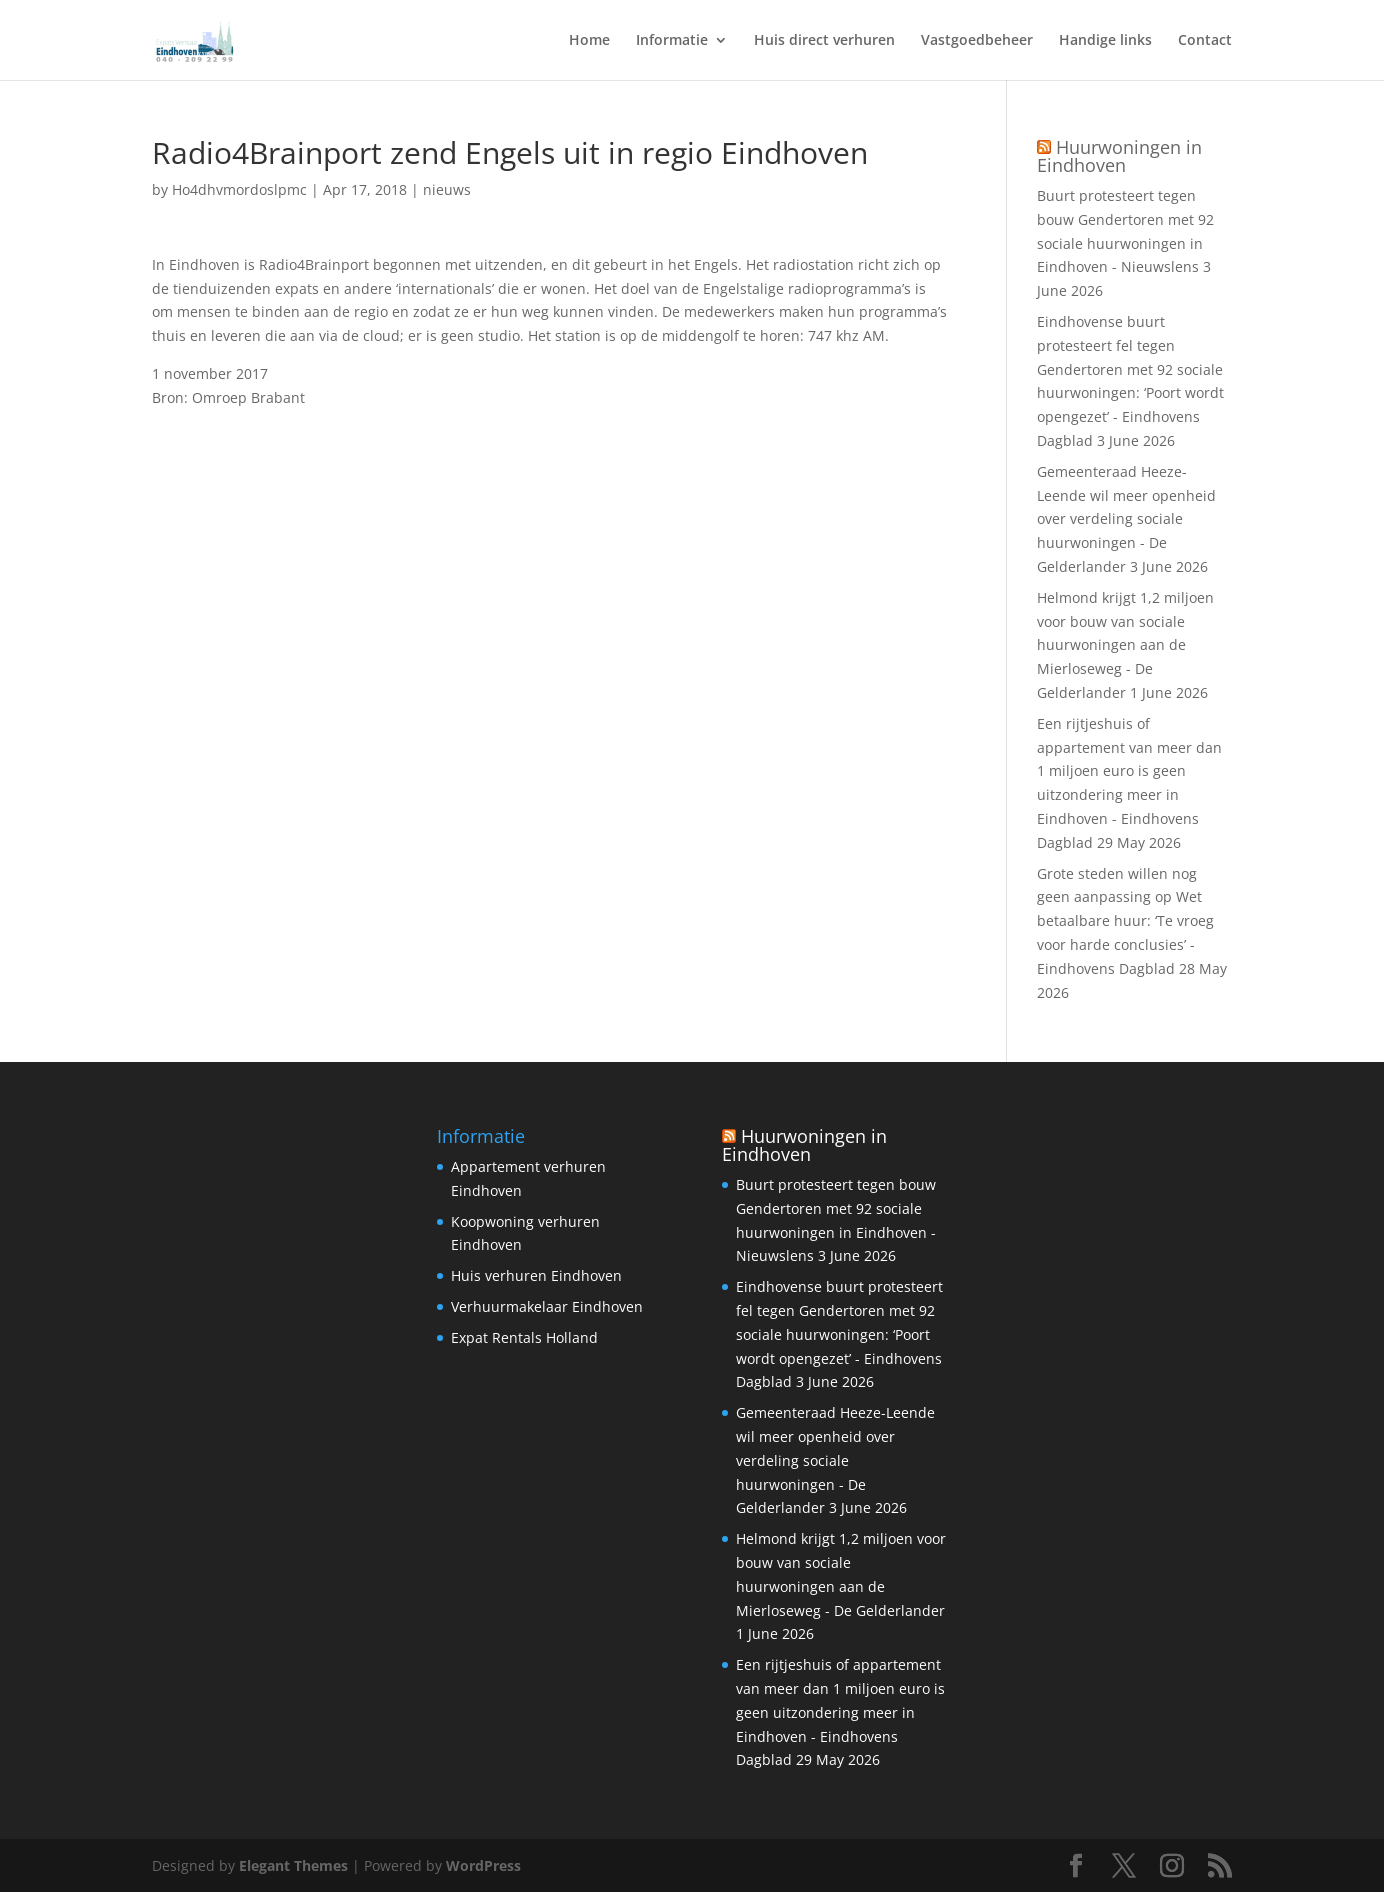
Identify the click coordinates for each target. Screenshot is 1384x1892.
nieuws (447, 189)
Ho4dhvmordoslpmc (239, 189)
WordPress (483, 1865)
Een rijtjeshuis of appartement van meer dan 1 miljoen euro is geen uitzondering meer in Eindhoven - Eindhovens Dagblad (840, 1712)
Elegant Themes (293, 1865)
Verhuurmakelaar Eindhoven (547, 1306)
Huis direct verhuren (824, 41)
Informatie (672, 41)
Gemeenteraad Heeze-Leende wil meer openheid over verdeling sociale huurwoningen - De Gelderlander (1126, 519)
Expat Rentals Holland (524, 1337)
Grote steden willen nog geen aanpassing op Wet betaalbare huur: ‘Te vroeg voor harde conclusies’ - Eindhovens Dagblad (1125, 921)
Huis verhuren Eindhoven (536, 1275)
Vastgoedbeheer (977, 41)
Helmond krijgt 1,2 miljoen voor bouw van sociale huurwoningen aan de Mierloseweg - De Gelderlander (1125, 645)
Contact (1205, 41)
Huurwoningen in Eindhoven (1119, 156)
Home (589, 41)
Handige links (1105, 41)
